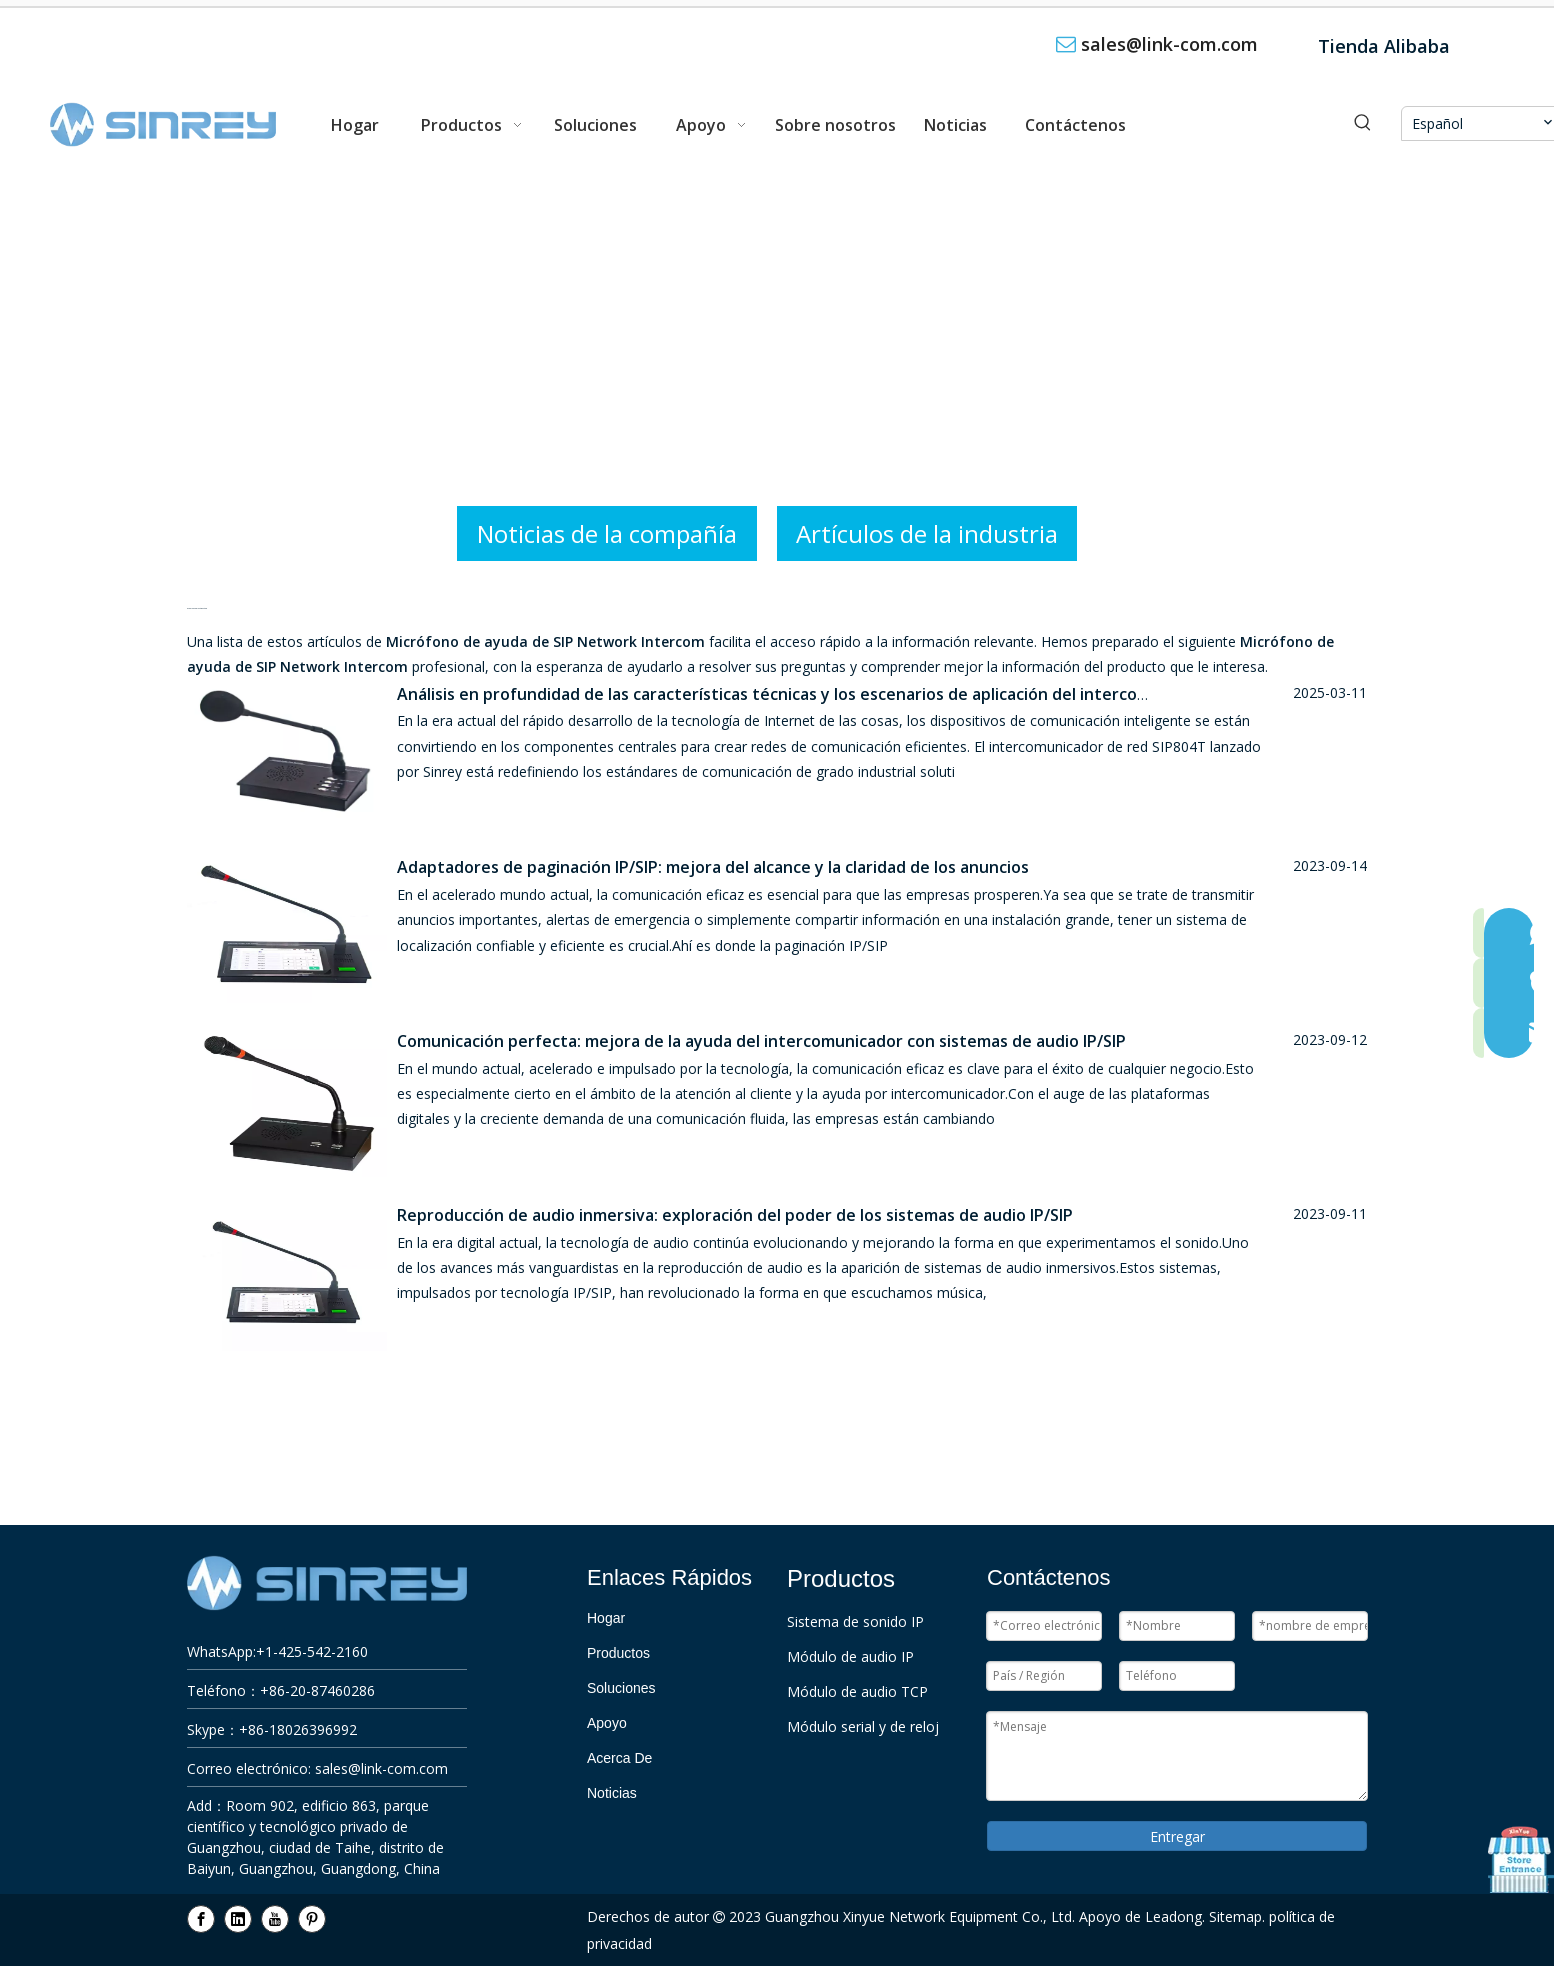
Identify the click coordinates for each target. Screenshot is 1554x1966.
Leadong (1173, 1916)
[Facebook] (201, 1918)
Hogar (606, 1618)
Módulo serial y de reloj (863, 1726)
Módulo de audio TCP (857, 1691)
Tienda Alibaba (1384, 46)
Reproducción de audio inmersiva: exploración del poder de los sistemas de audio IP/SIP (735, 1215)
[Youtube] (275, 1918)
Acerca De (619, 1758)
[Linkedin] (238, 1918)
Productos (618, 1653)
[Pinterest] (312, 1918)
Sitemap (1235, 1916)
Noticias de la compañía (607, 533)
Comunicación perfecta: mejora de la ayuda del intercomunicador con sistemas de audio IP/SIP (761, 1041)
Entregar (1177, 1836)
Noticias (612, 1793)
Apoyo (607, 1723)
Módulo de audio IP (850, 1656)
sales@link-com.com (1169, 44)
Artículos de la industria (927, 533)
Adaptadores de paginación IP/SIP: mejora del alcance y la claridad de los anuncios (713, 867)
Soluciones (621, 1688)
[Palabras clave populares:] (1363, 124)
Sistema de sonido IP (855, 1621)
